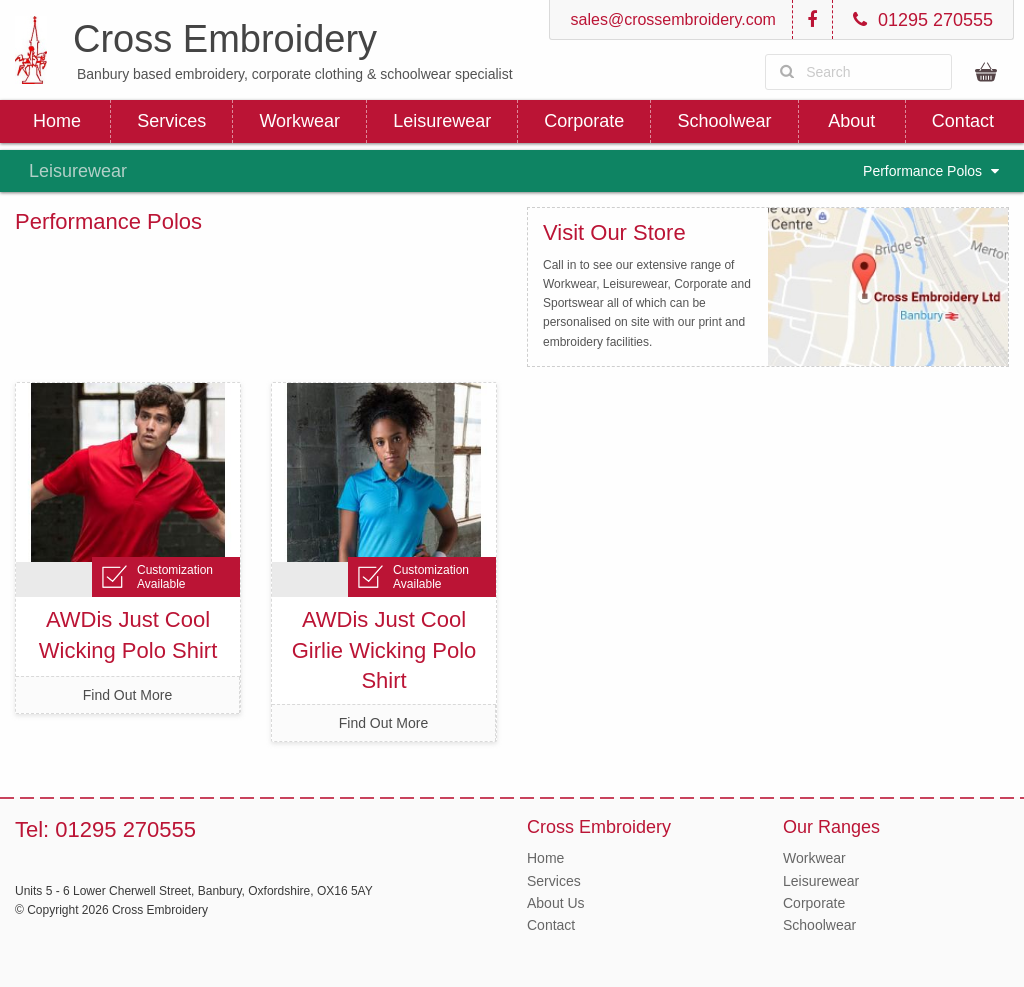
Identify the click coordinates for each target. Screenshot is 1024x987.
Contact (963, 121)
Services (171, 121)
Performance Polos (931, 171)
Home (57, 121)
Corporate (584, 121)
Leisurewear (442, 121)
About (851, 121)
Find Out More (127, 695)
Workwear (299, 121)
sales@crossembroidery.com (671, 19)
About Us (556, 903)
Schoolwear (724, 121)
